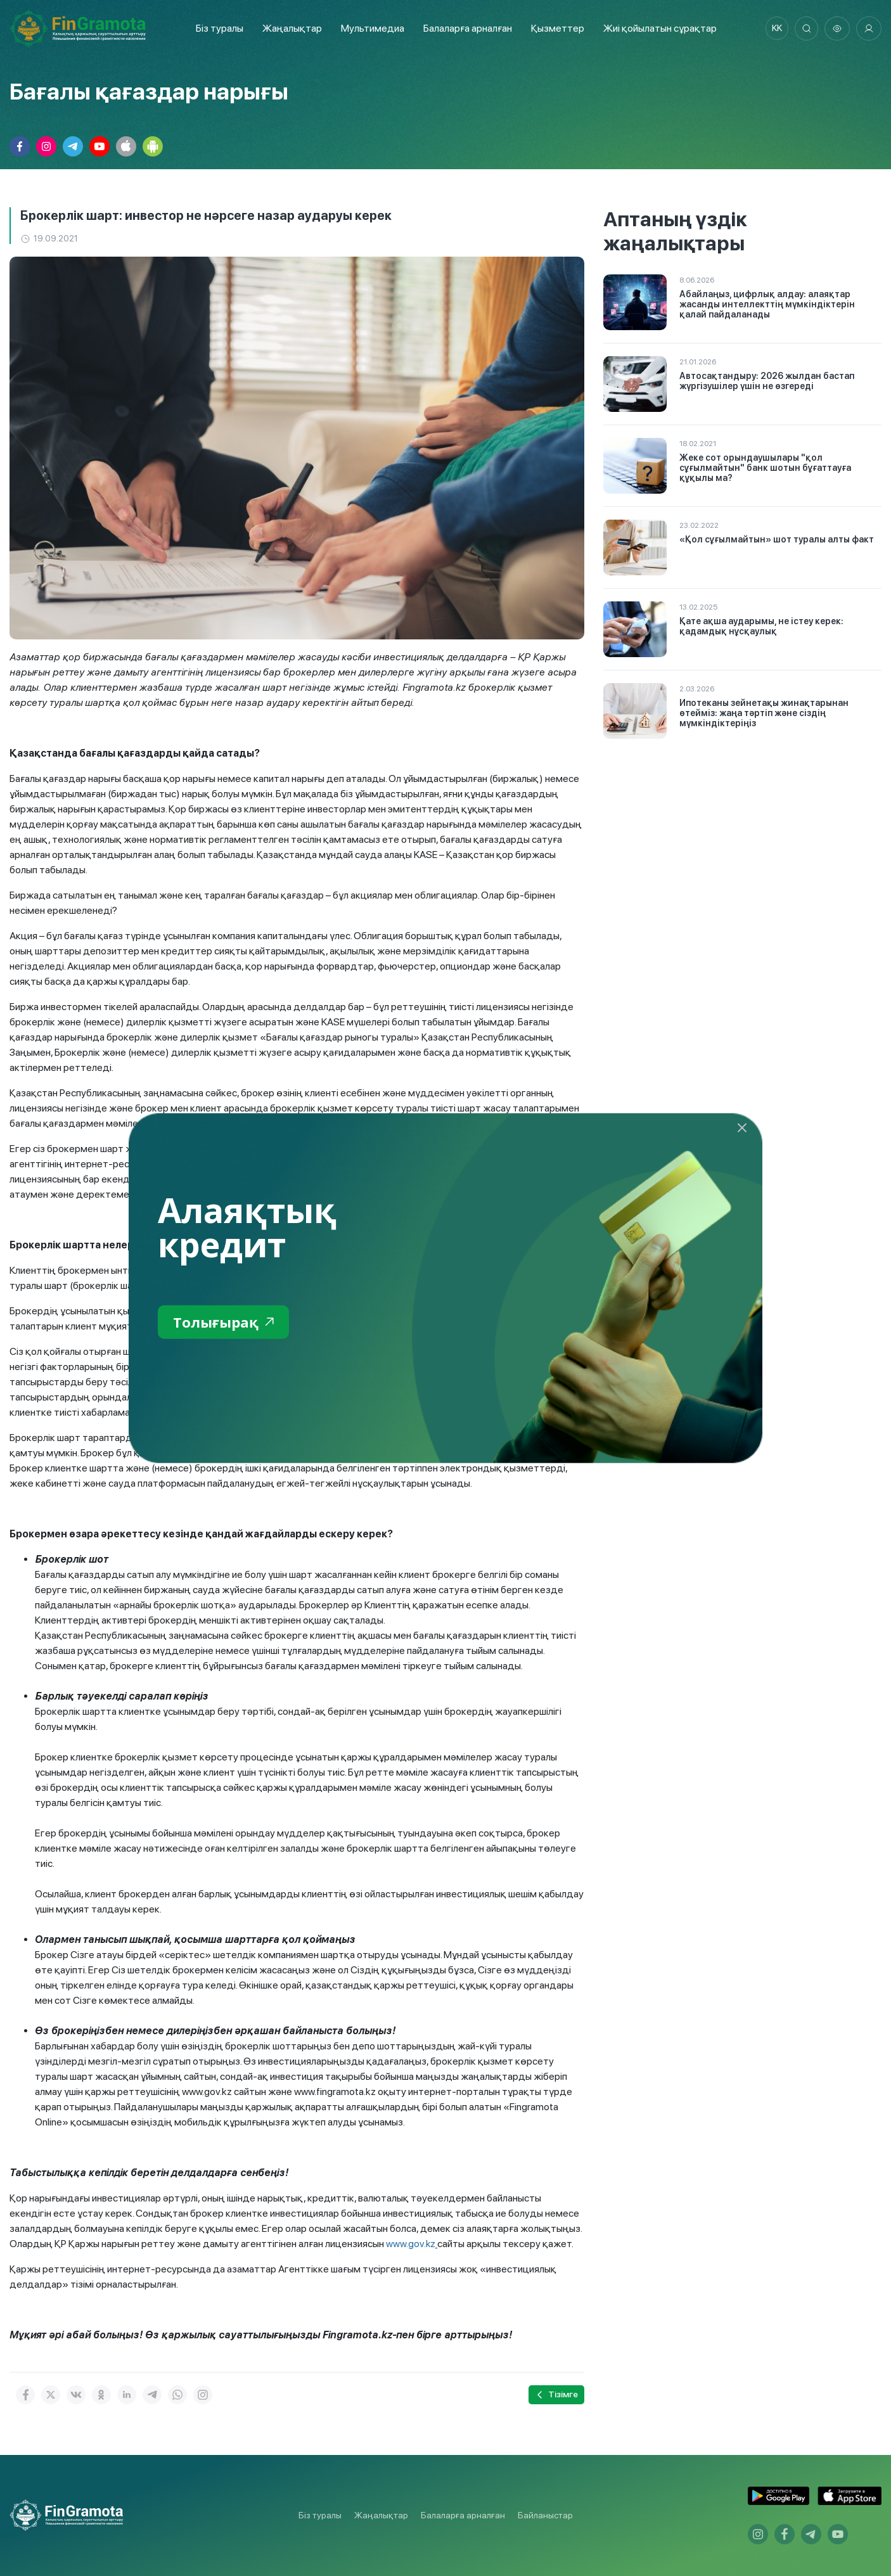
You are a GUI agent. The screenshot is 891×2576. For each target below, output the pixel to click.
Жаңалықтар (289, 28)
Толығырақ (226, 1322)
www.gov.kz (411, 2244)
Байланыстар (545, 2515)
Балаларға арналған (463, 2515)
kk (774, 28)
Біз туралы (217, 28)
